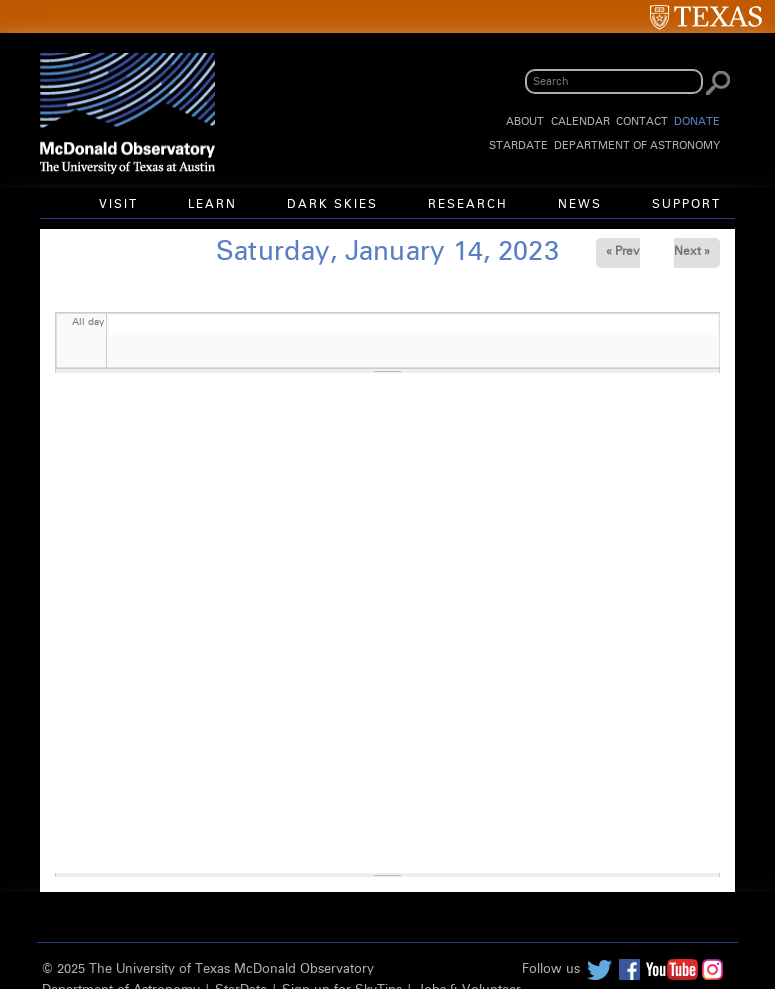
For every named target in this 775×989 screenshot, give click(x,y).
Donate (697, 121)
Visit (118, 205)
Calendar (580, 121)
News (580, 205)
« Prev (623, 252)
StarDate (518, 145)
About (525, 121)
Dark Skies (332, 205)
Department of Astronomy (637, 145)
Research (468, 205)
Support (686, 205)
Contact (642, 121)
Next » (692, 252)
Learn (212, 205)
